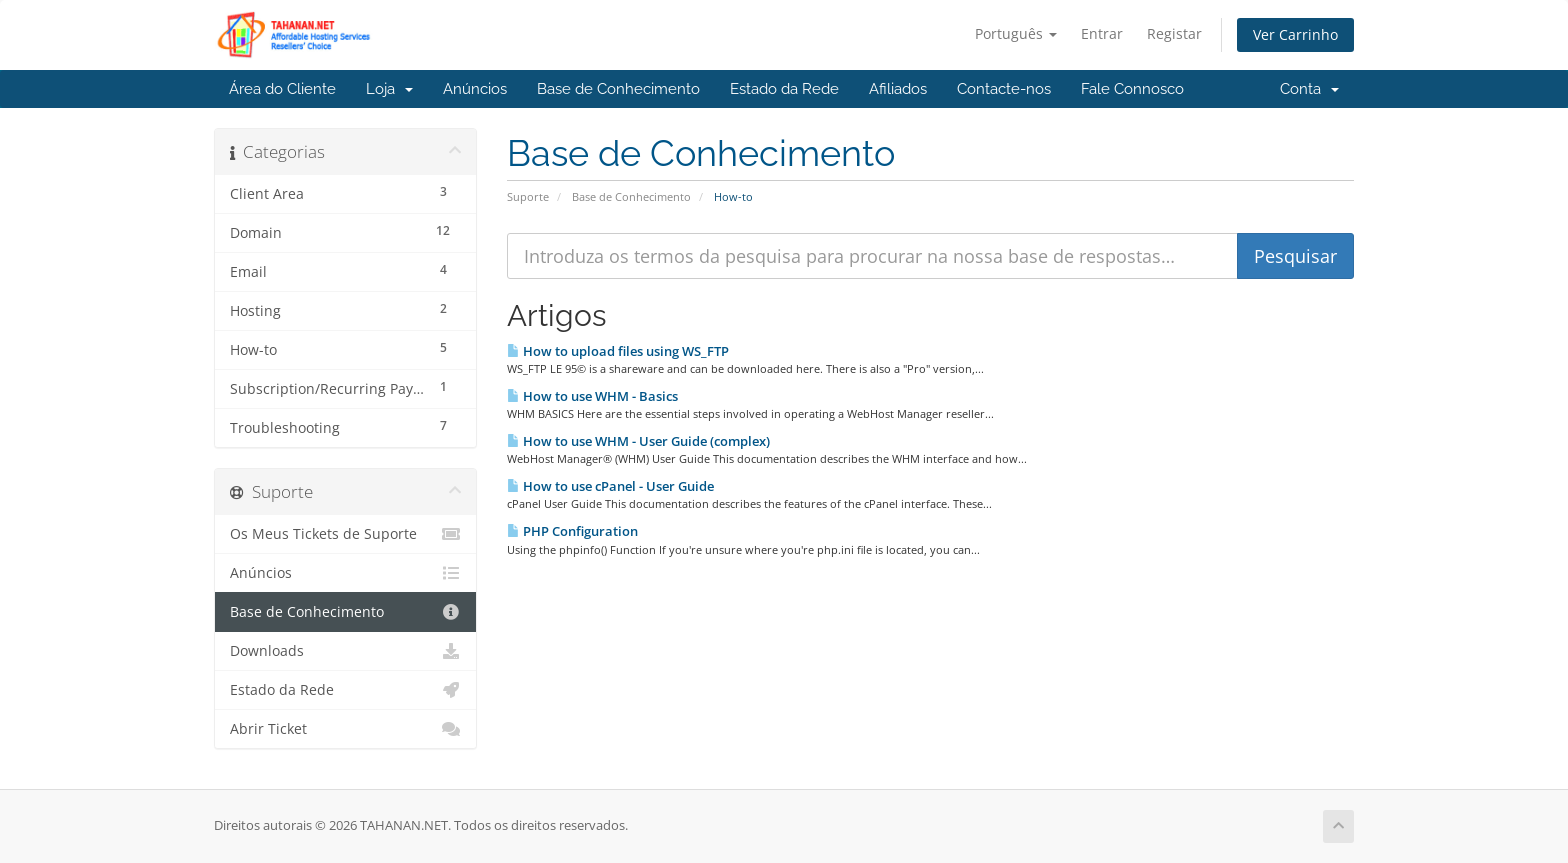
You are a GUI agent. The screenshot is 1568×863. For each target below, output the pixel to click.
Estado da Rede (784, 89)
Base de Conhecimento (618, 89)
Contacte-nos (1004, 89)
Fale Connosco (1132, 89)
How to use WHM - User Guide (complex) (638, 441)
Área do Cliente (282, 89)
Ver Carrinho (1295, 34)
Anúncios (475, 89)
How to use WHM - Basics (592, 396)
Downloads (345, 651)
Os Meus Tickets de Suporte (345, 534)
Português (1016, 33)
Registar (1174, 33)
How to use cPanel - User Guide (610, 486)
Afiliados (898, 89)
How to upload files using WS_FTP (618, 351)
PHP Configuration (572, 531)
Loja (389, 89)
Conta (1309, 89)
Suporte (528, 196)
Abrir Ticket (345, 729)
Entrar (1102, 33)
